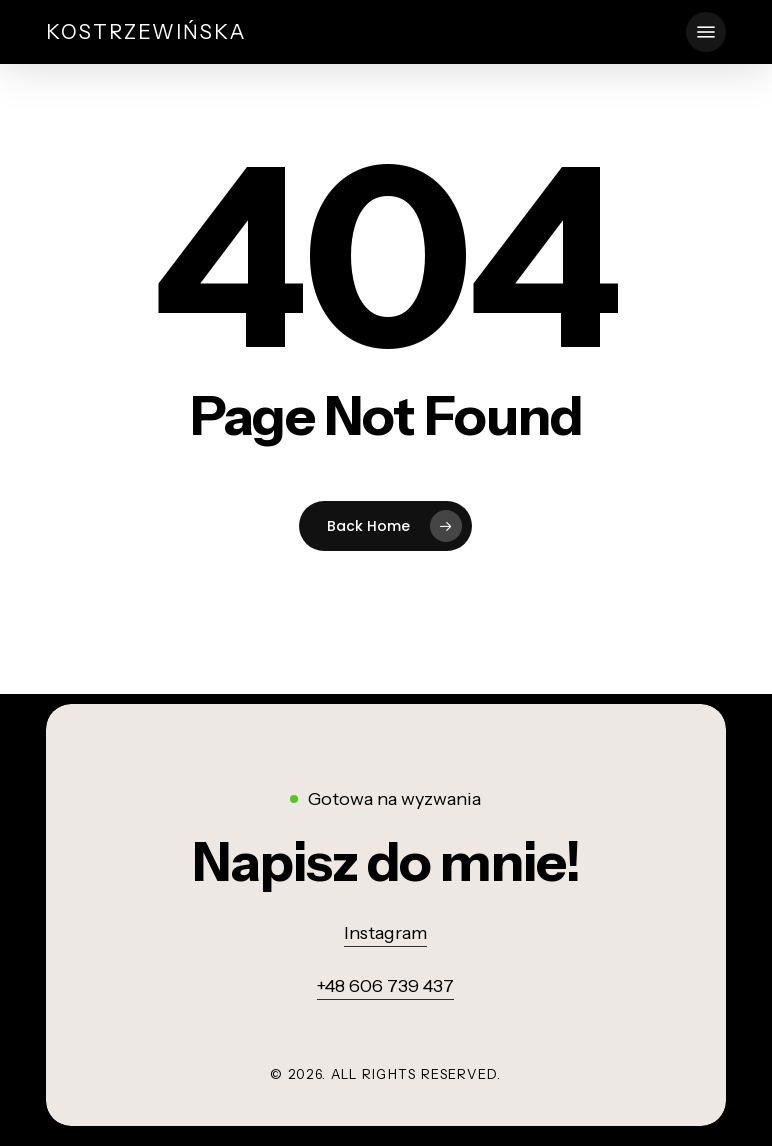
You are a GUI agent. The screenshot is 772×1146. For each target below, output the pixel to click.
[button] (706, 32)
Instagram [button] (385, 933)
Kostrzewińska (146, 32)
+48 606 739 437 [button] (385, 986)
